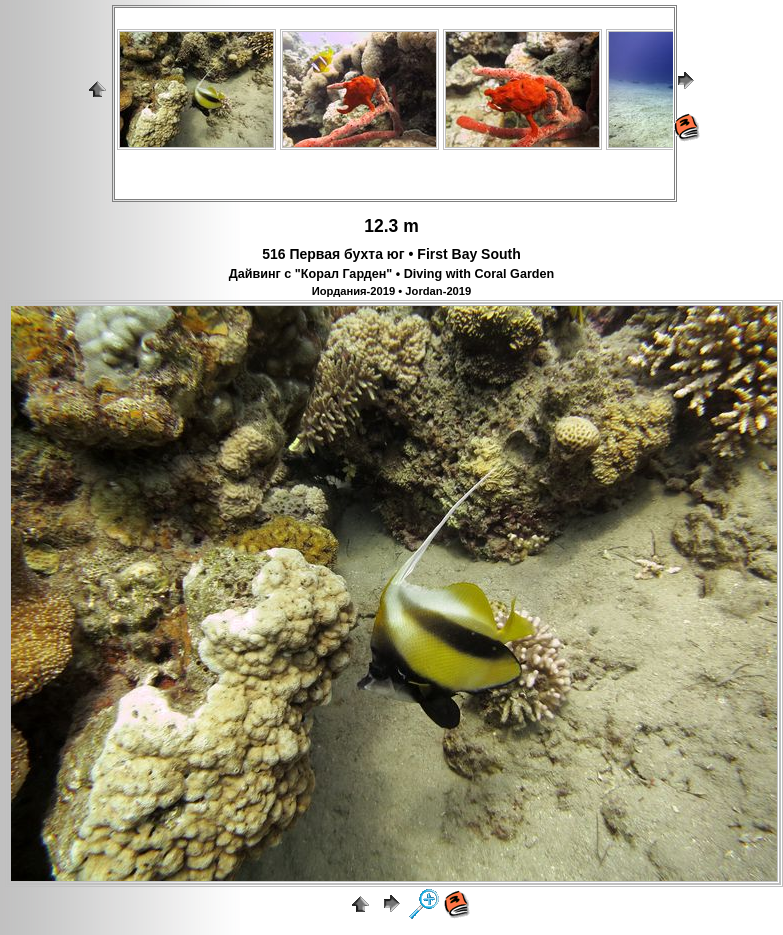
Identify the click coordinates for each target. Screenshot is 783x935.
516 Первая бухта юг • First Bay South (391, 254)
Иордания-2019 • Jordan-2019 (392, 291)
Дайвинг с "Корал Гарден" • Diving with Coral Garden (391, 274)
